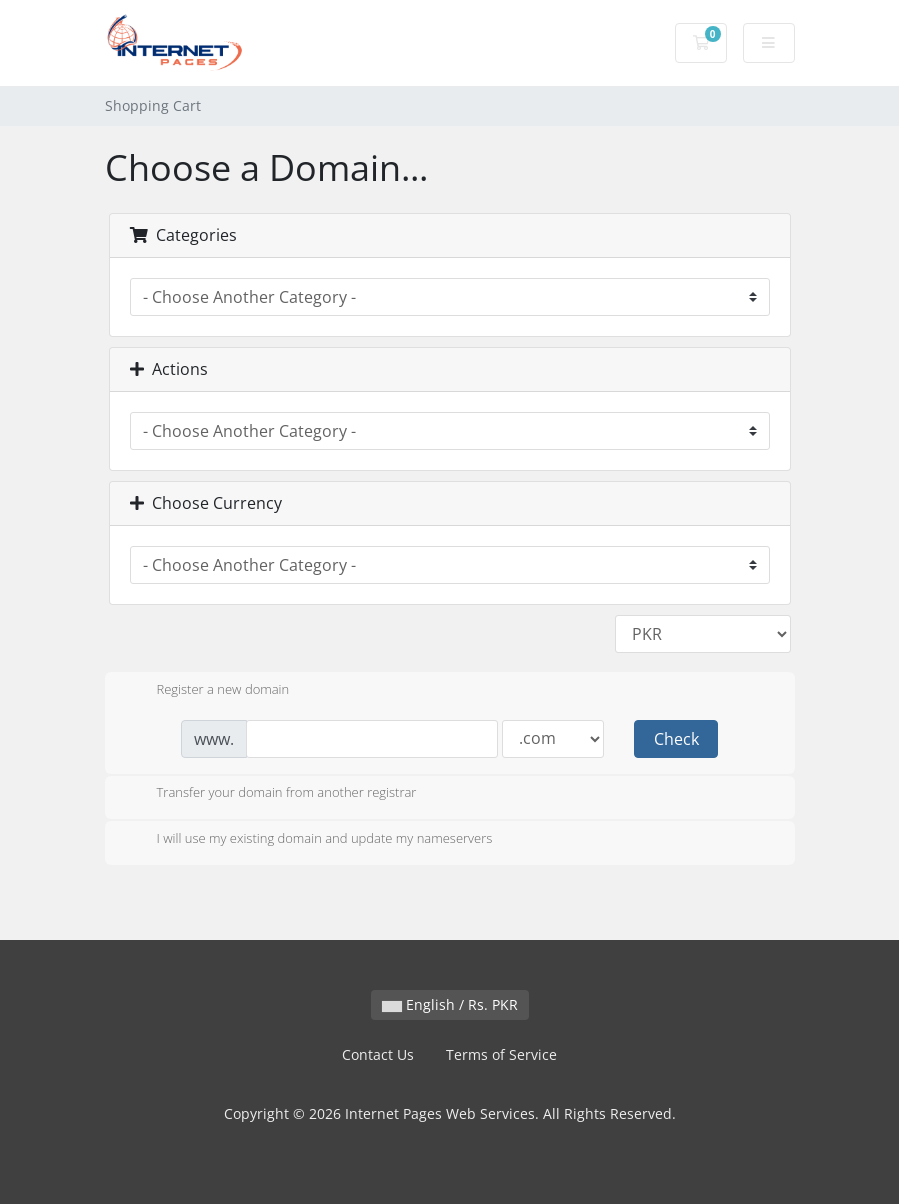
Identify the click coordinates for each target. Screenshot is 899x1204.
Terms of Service (501, 1054)
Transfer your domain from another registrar (271, 794)
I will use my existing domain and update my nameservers (309, 840)
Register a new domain (207, 691)
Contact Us (378, 1054)
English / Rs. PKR (450, 1004)
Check (676, 739)
